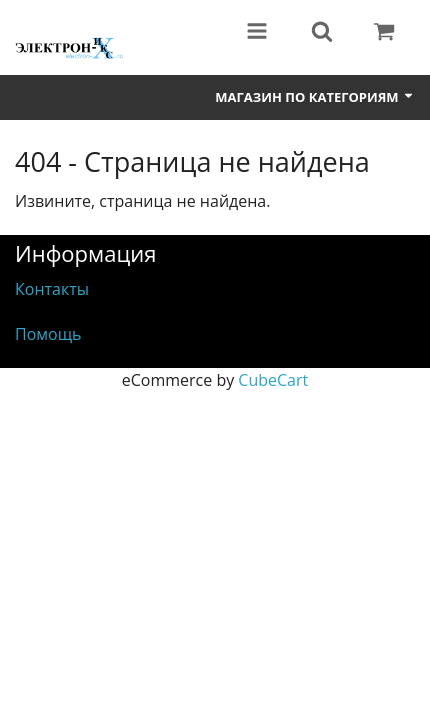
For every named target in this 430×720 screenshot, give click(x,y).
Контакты (52, 289)
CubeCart (273, 380)
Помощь (48, 334)
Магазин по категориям (315, 97)
